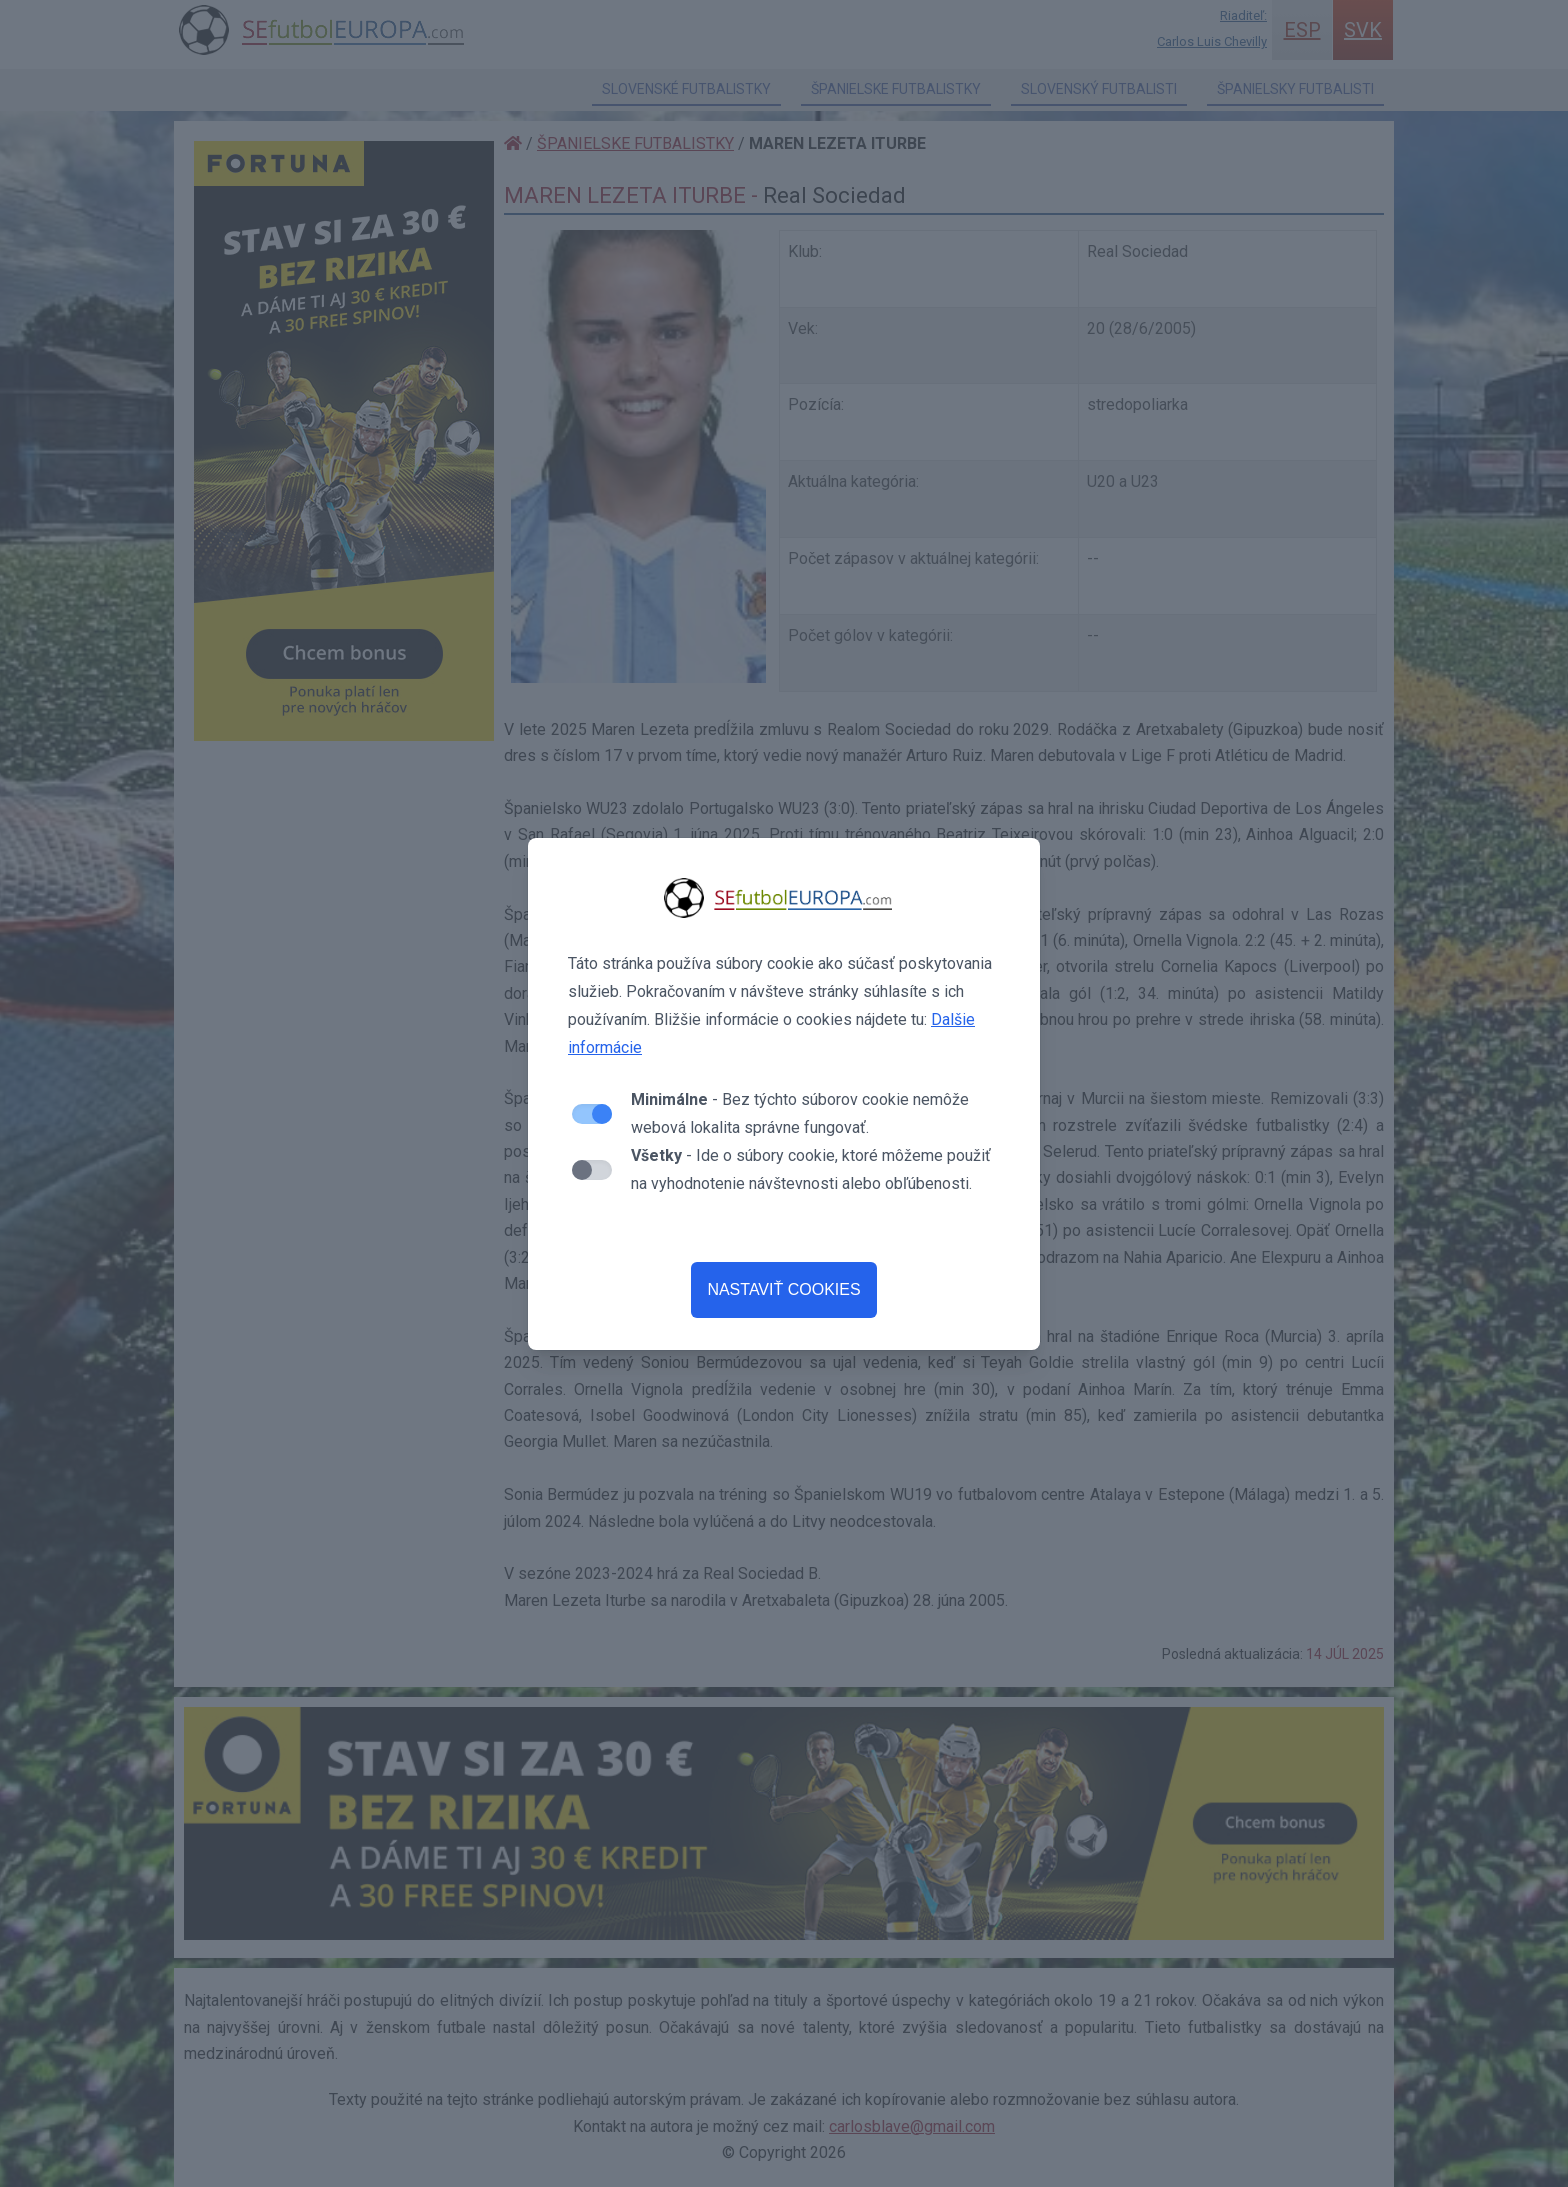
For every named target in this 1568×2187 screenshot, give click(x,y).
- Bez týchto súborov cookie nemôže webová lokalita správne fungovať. (800, 1113)
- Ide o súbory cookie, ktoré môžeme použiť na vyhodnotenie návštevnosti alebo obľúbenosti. (811, 1169)
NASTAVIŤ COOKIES (783, 1289)
